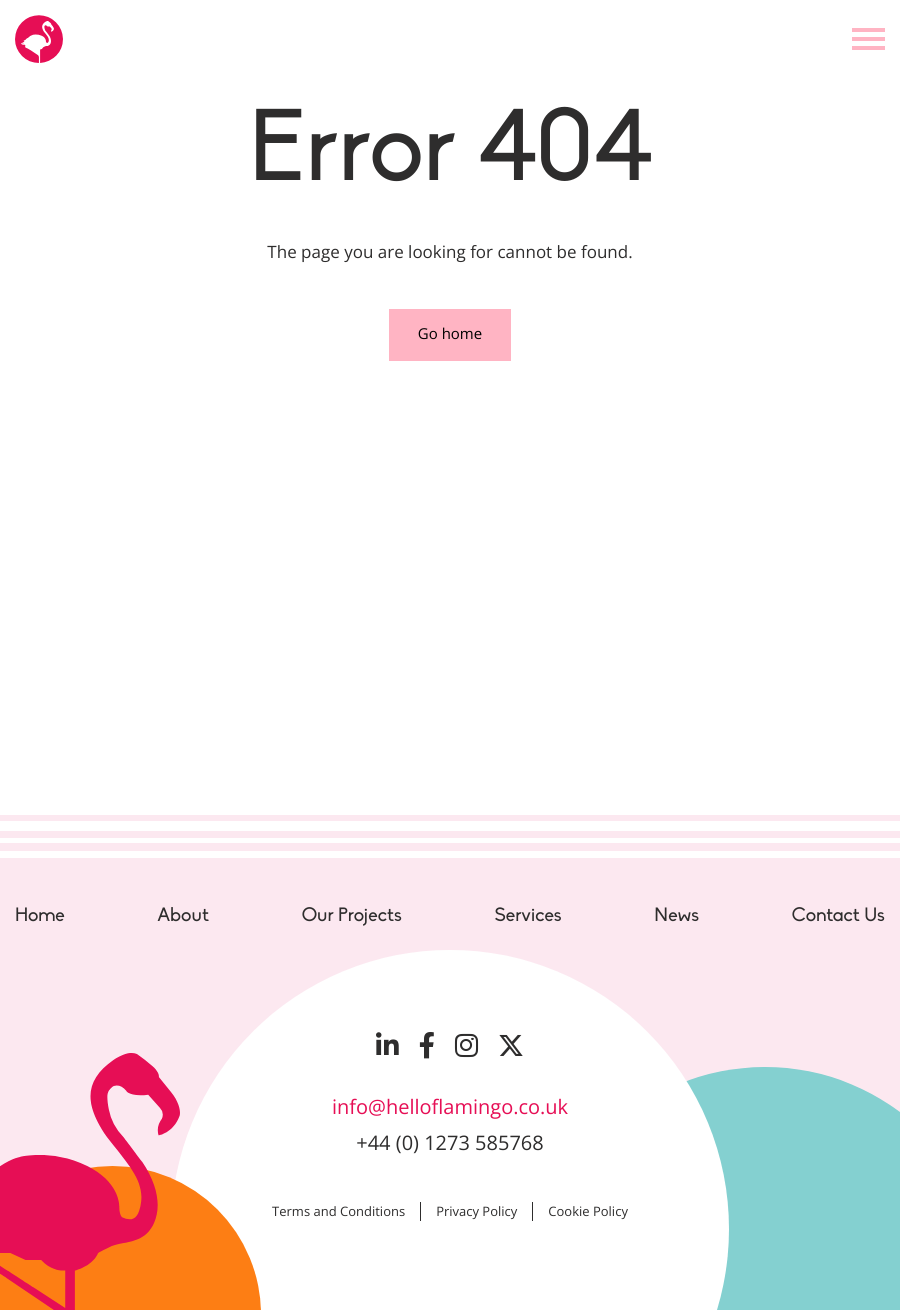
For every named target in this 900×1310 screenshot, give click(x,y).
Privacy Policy (476, 1211)
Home (40, 916)
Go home (450, 334)
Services (527, 916)
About (183, 916)
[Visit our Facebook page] (427, 1045)
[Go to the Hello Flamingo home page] (39, 39)
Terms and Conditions (338, 1211)
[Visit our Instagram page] (466, 1045)
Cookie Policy (588, 1211)
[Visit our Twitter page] (511, 1045)
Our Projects (352, 916)
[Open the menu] (868, 39)
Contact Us (838, 916)
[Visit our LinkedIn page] (387, 1045)
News (676, 916)
